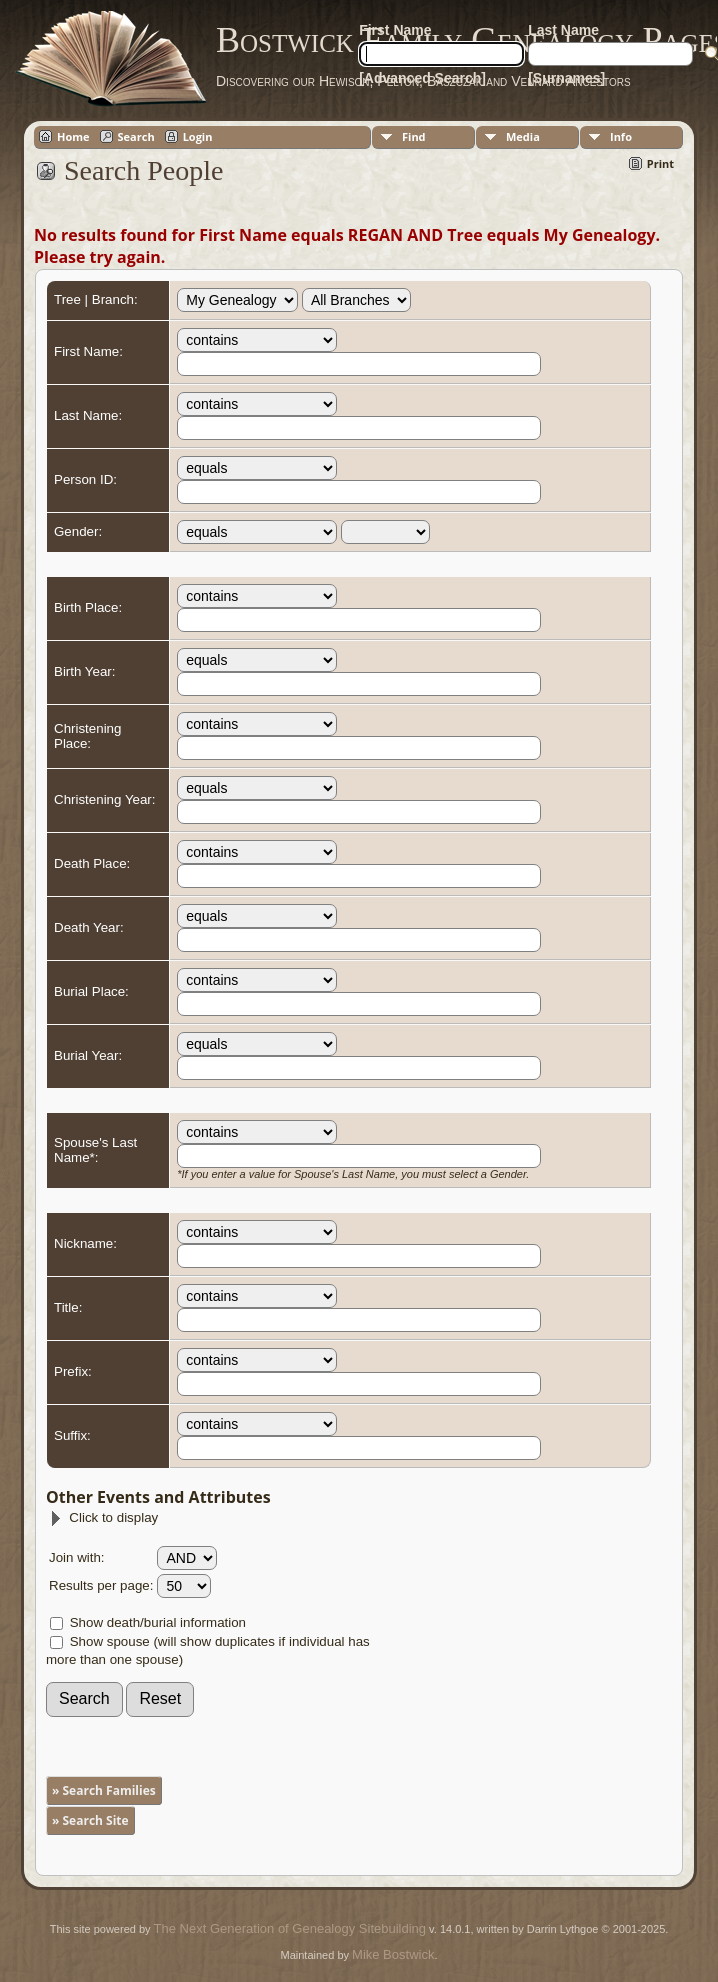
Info (621, 136)
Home (73, 136)
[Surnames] (566, 78)
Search (136, 136)
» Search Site (90, 1820)
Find (414, 136)
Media (523, 136)
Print (660, 163)
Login (198, 136)
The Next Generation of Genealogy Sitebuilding (290, 1928)
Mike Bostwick (393, 1954)
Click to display (103, 1517)
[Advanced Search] (422, 78)
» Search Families (104, 1790)
